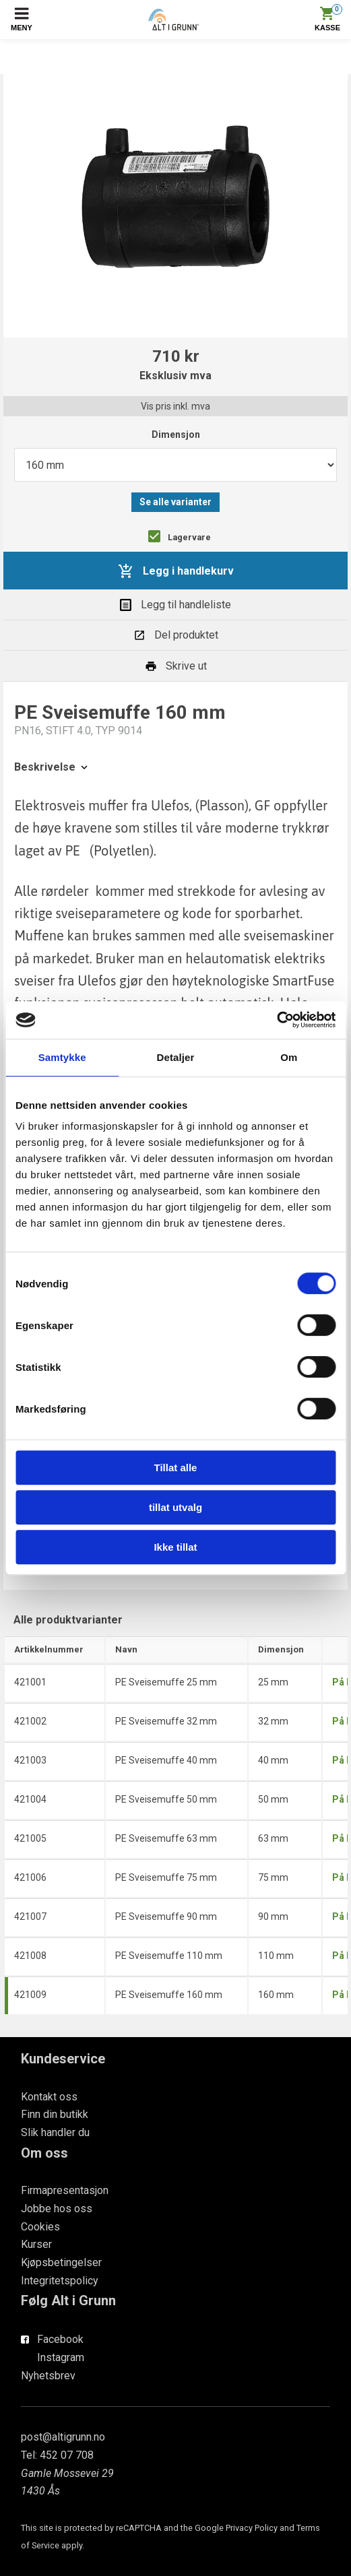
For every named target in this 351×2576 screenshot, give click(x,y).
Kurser (36, 2244)
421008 (30, 1955)
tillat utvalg (175, 1507)
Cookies (40, 2226)
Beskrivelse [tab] (52, 767)
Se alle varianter (175, 501)
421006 (30, 1877)
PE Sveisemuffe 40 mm (166, 1760)
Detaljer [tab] (176, 1057)
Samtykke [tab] (62, 1057)
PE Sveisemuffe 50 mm (166, 1799)
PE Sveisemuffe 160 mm (168, 1994)
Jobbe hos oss (56, 2208)
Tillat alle (175, 1467)
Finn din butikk (54, 2114)
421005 (30, 1838)
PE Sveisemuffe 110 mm (168, 1955)
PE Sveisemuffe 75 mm (166, 1877)
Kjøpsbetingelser (61, 2262)
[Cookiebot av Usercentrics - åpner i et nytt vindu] (277, 1020)
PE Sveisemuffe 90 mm (166, 1916)
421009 (30, 1994)
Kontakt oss (49, 2096)
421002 (30, 1721)
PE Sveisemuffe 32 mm (166, 1721)
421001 (30, 1682)
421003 (30, 1760)
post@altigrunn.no (63, 2436)
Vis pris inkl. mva (175, 406)
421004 (30, 1799)
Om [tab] (288, 1057)
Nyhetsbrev (48, 2375)
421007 (30, 1916)
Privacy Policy (252, 2528)
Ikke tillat (175, 1547)
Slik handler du (55, 2132)
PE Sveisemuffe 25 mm (166, 1682)
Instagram (60, 2357)
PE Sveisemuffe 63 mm (166, 1838)
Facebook (60, 2339)
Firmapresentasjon (64, 2190)
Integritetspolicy (59, 2280)
